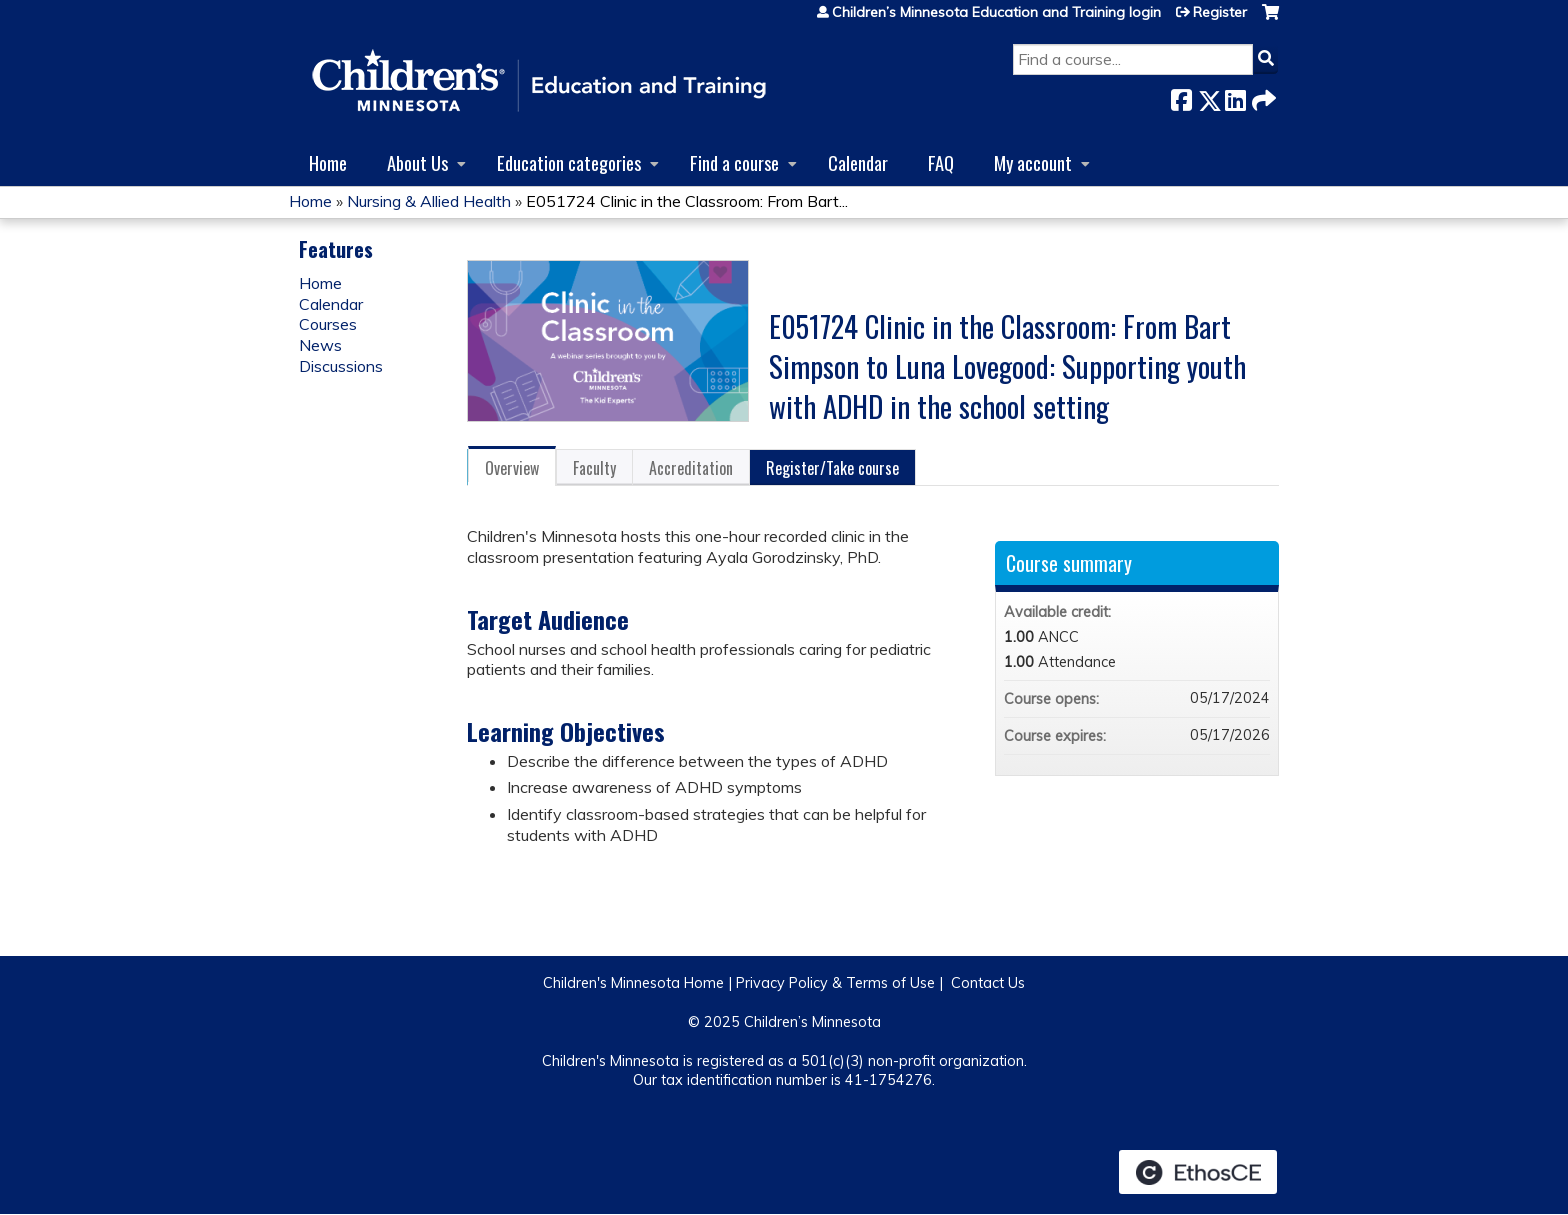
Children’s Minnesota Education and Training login (996, 12)
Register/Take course (832, 468)
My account (1033, 162)
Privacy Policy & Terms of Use (835, 983)
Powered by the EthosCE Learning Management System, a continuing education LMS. (1198, 1172)
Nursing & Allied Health (429, 201)
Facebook (1181, 96)
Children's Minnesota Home (633, 983)
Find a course (734, 162)
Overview (512, 468)
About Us (417, 162)
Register (1220, 12)
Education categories (569, 162)
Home (328, 162)
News (320, 345)
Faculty (594, 468)
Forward (1262, 96)
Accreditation (691, 468)
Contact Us (988, 983)
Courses (328, 324)
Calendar (858, 162)
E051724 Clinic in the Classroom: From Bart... (687, 201)
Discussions (341, 366)
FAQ (941, 162)
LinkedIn (1235, 96)
